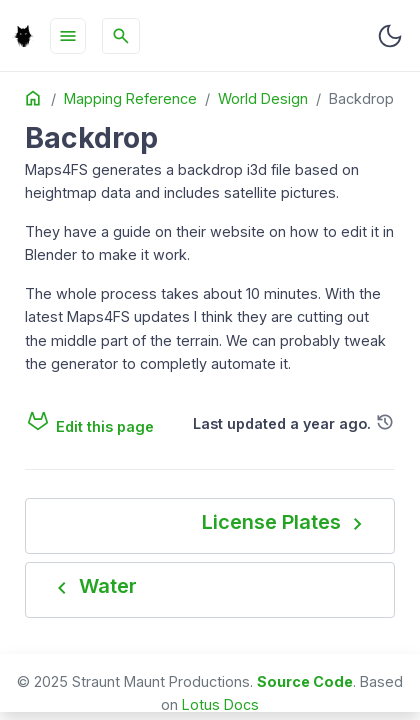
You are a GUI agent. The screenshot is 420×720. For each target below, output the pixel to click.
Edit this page (89, 426)
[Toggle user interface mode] (390, 36)
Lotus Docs (220, 704)
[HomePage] (23, 36)
